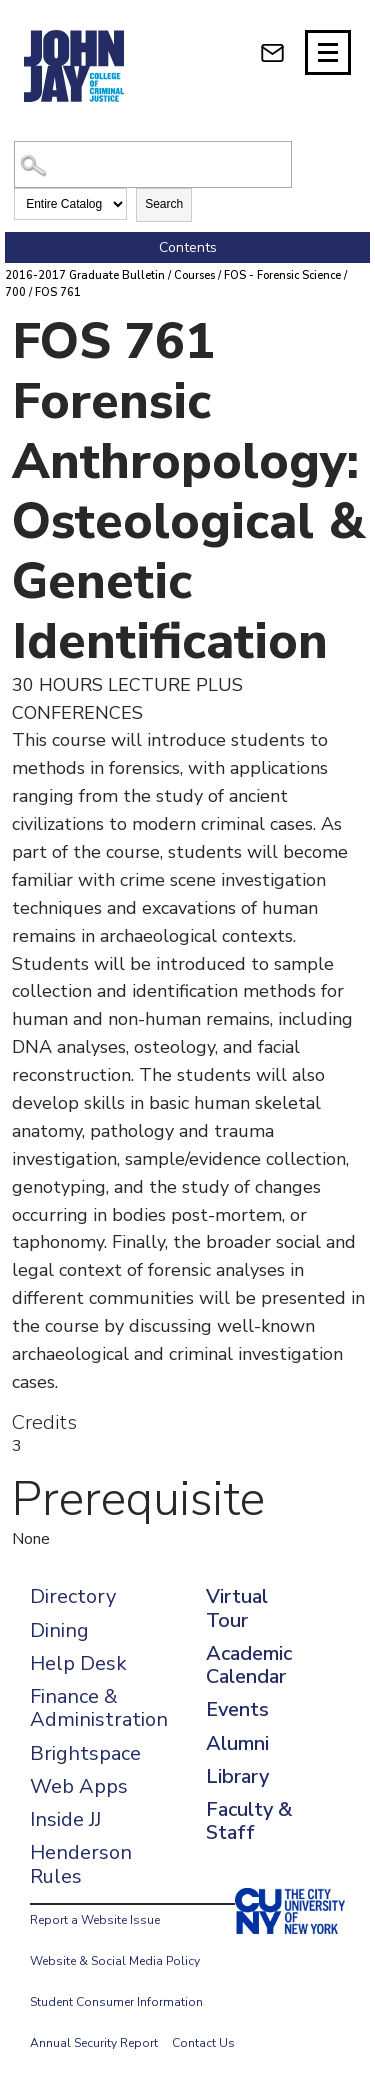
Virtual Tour (237, 1608)
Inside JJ (65, 1819)
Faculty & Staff (249, 1821)
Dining (59, 1630)
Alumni (237, 1743)
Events (237, 1709)
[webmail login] (272, 52)
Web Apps (79, 1786)
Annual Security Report (94, 2043)
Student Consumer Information (116, 2002)
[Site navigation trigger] (328, 52)
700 (15, 292)
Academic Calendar (249, 1665)
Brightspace (85, 1753)
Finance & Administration (99, 1708)
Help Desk (78, 1663)
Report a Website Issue (95, 1920)
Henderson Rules (81, 1864)
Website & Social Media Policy (115, 1961)
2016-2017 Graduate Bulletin (85, 275)
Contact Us (203, 2043)
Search (164, 204)
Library (237, 1776)
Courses (194, 275)
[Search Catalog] (152, 164)
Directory (73, 1596)
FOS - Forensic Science (282, 275)
